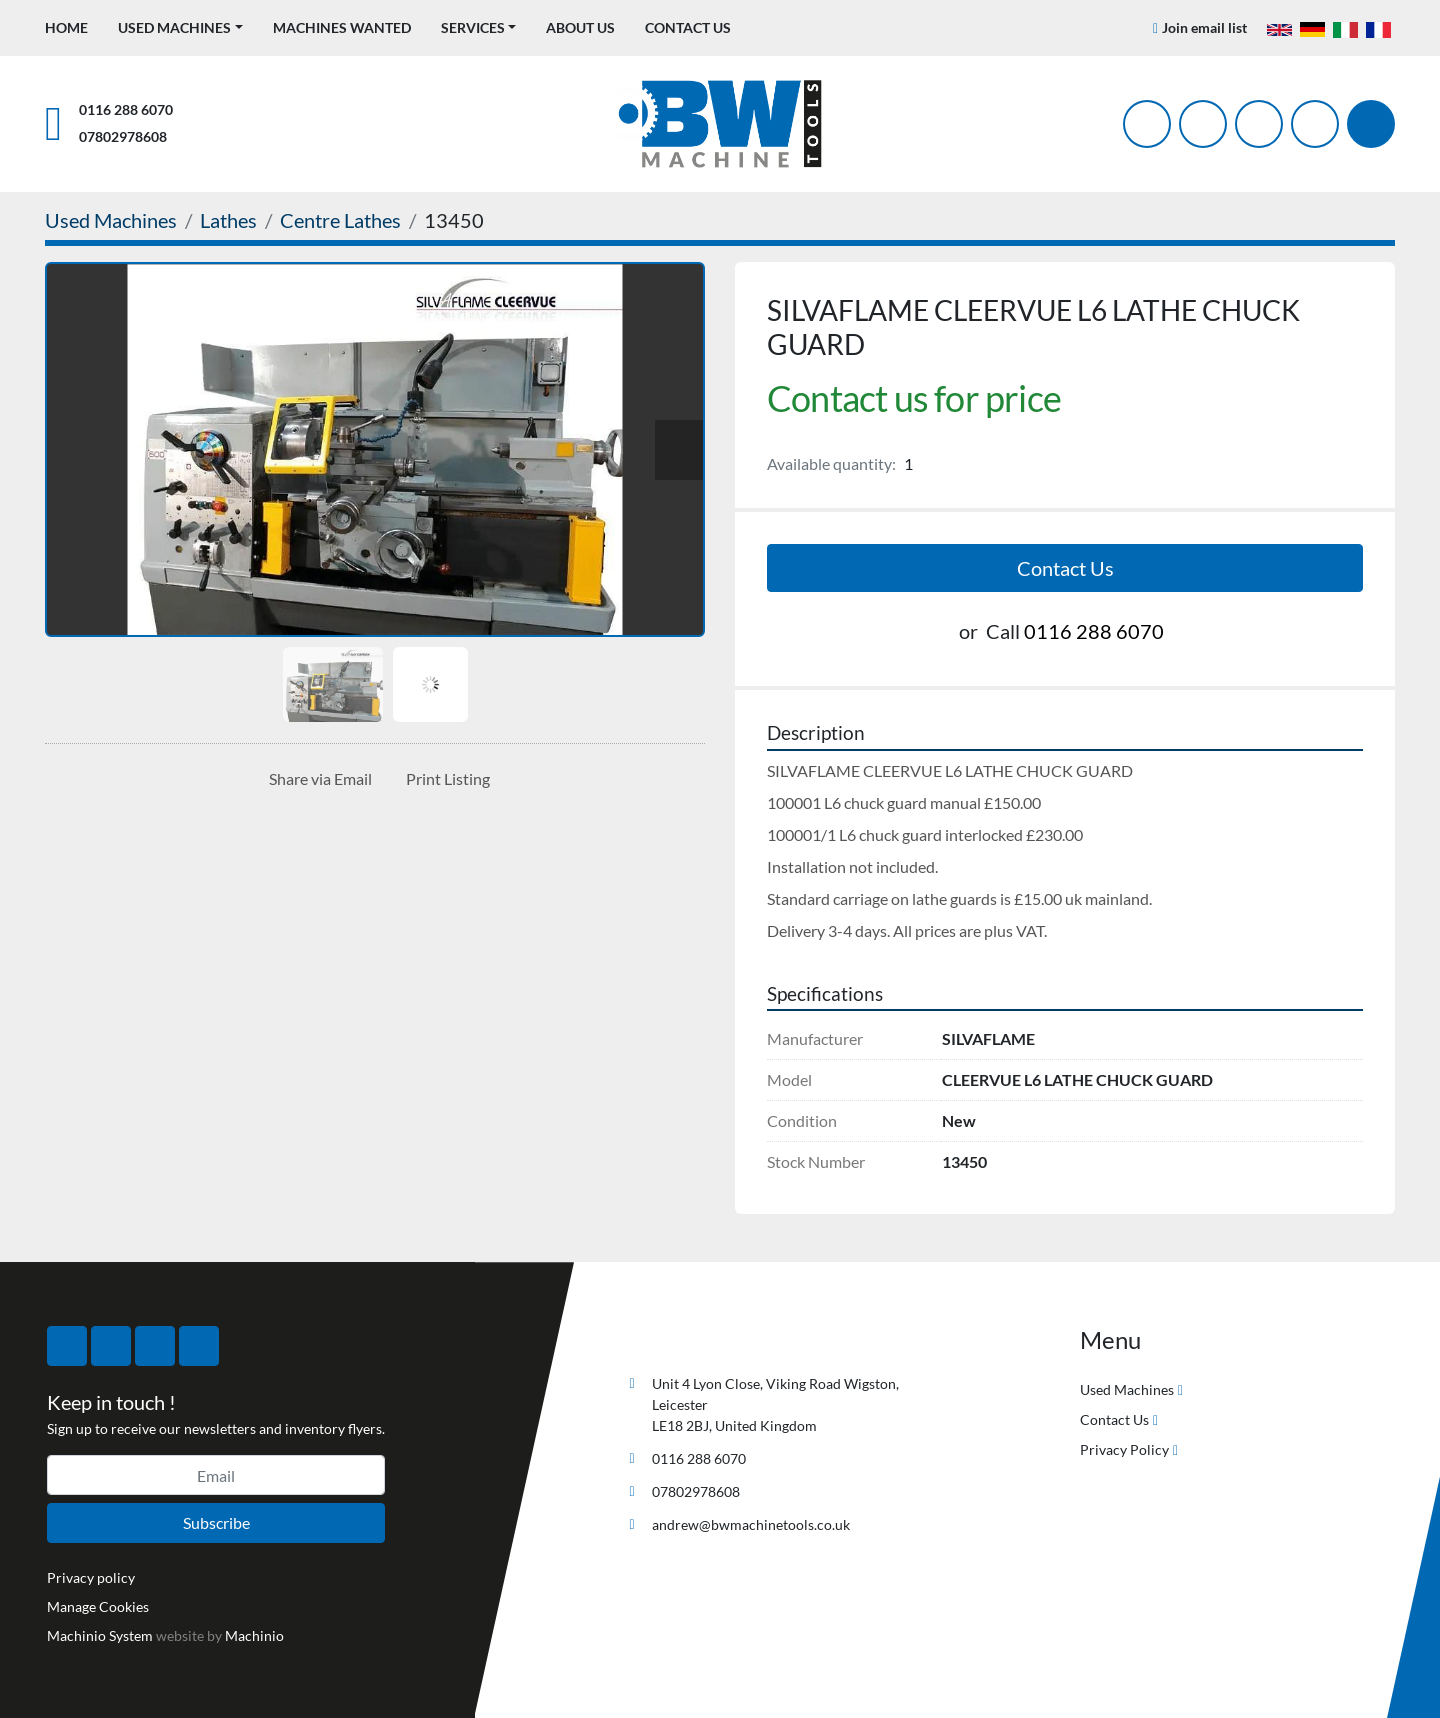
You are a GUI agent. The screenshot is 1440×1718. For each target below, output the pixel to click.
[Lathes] (228, 220)
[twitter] (1203, 124)
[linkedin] (1315, 124)
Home (66, 27)
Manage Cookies (98, 1606)
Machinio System (100, 1635)
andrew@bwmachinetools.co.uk (751, 1524)
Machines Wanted (342, 27)
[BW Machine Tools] (686, 1336)
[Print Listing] (444, 779)
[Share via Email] (316, 779)
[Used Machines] (111, 220)
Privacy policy (91, 1577)
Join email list (1204, 27)
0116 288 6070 (126, 109)
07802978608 (123, 136)
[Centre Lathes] (340, 220)
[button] (180, 27)
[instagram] (1259, 124)
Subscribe (216, 1522)
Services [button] (473, 27)
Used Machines (174, 27)
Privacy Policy (1124, 1449)
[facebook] (1147, 124)
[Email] (216, 1475)
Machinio (254, 1635)
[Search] (1371, 124)
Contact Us (688, 27)
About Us (580, 27)
